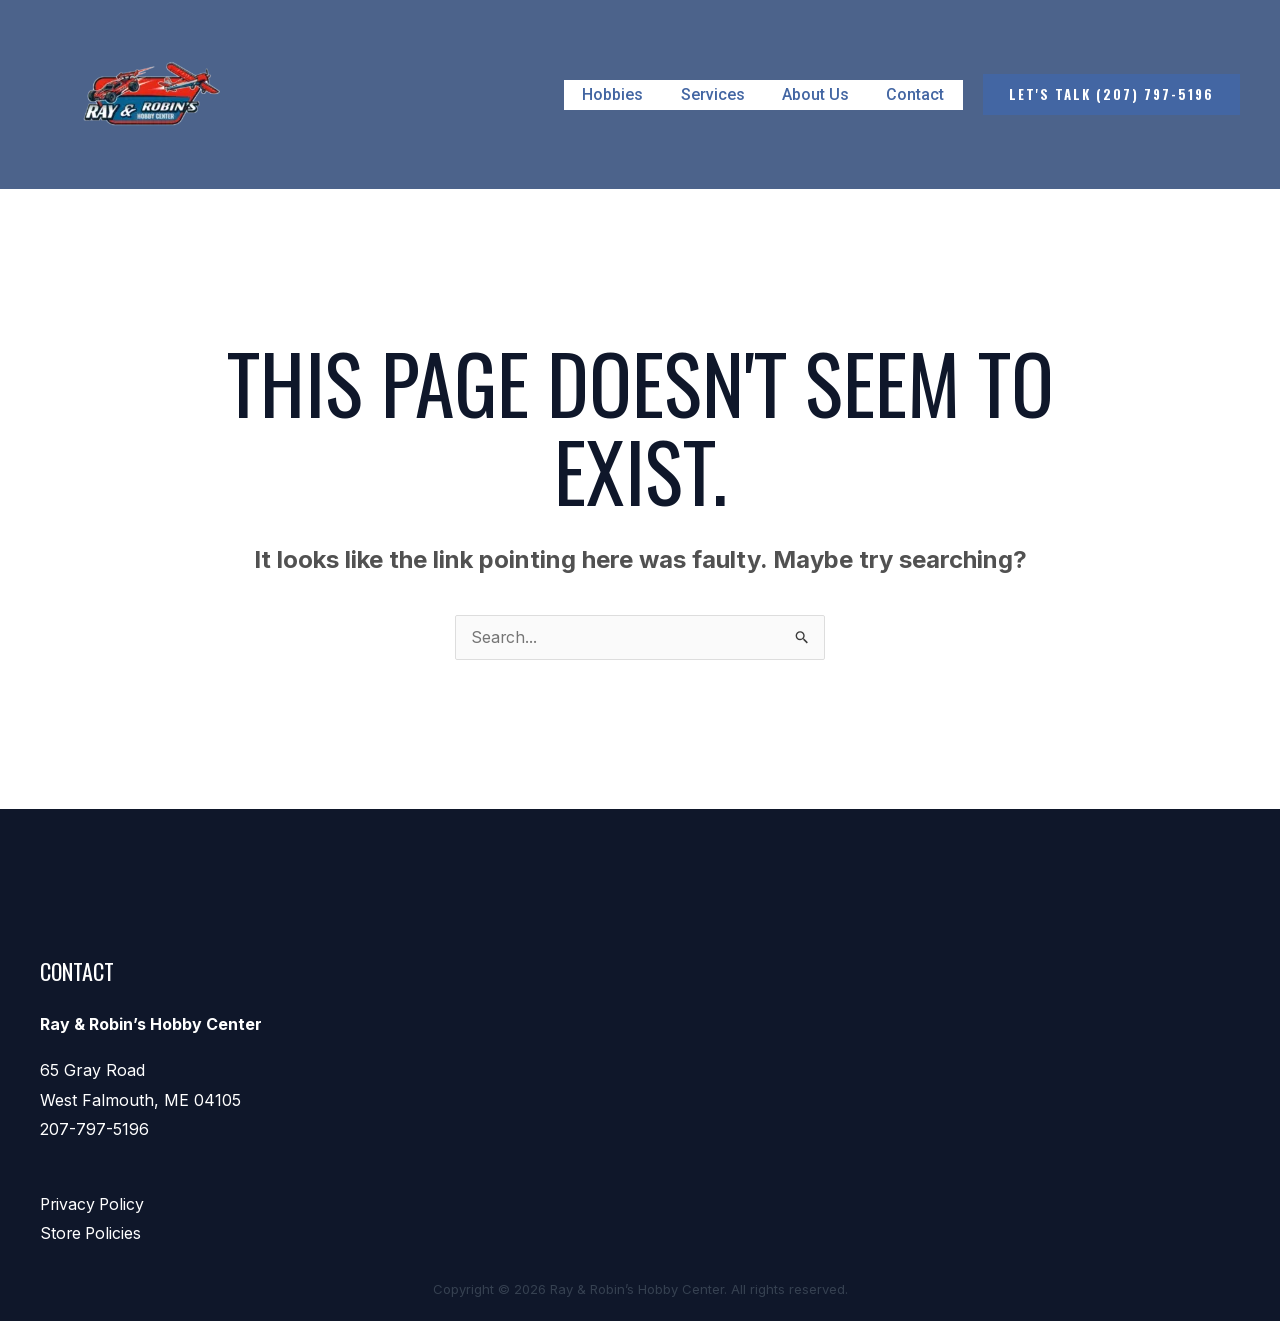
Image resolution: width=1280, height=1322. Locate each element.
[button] (1111, 94)
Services (726, 94)
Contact (918, 94)
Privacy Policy (94, 1205)
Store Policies (92, 1235)
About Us (823, 94)
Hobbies (631, 94)
